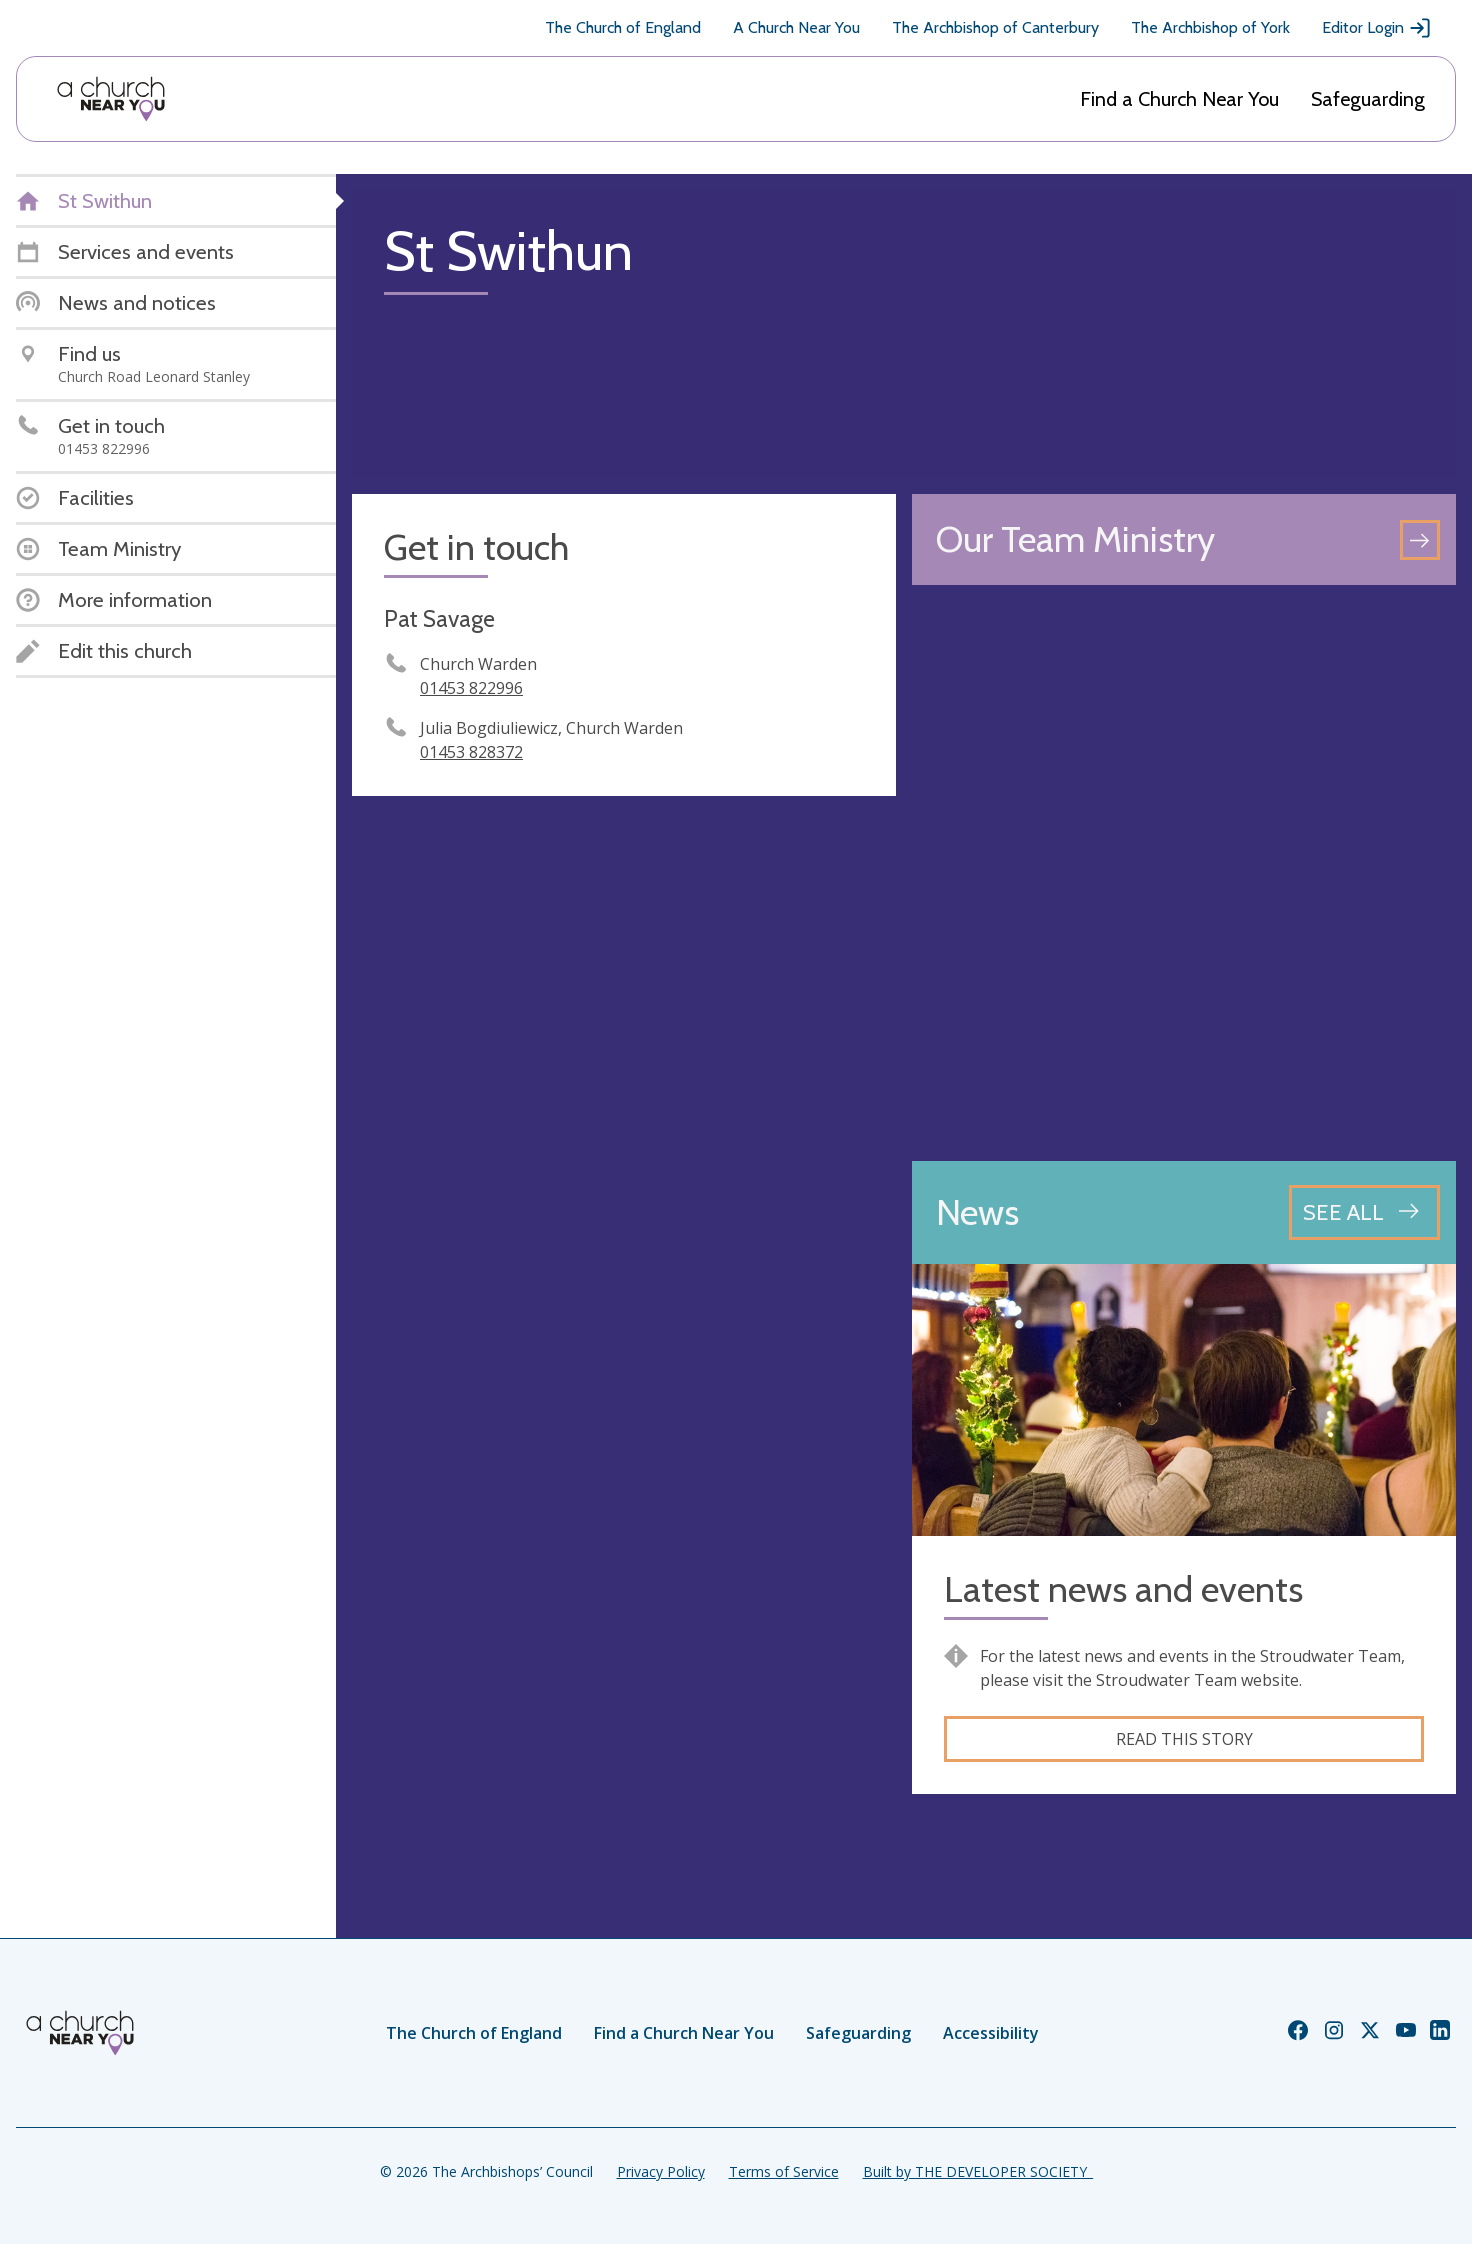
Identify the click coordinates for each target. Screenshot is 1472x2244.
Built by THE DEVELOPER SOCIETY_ (978, 2171)
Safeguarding (1368, 99)
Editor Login (1377, 28)
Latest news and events (1123, 1589)
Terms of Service (784, 2171)
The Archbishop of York (1210, 27)
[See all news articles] (1364, 1212)
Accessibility (991, 2033)
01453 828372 (471, 752)
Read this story (1184, 1739)
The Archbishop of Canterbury (995, 27)
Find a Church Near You (1179, 99)
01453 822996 (471, 688)
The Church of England (623, 27)
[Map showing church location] (1184, 873)
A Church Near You (796, 27)
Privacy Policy (661, 2171)
